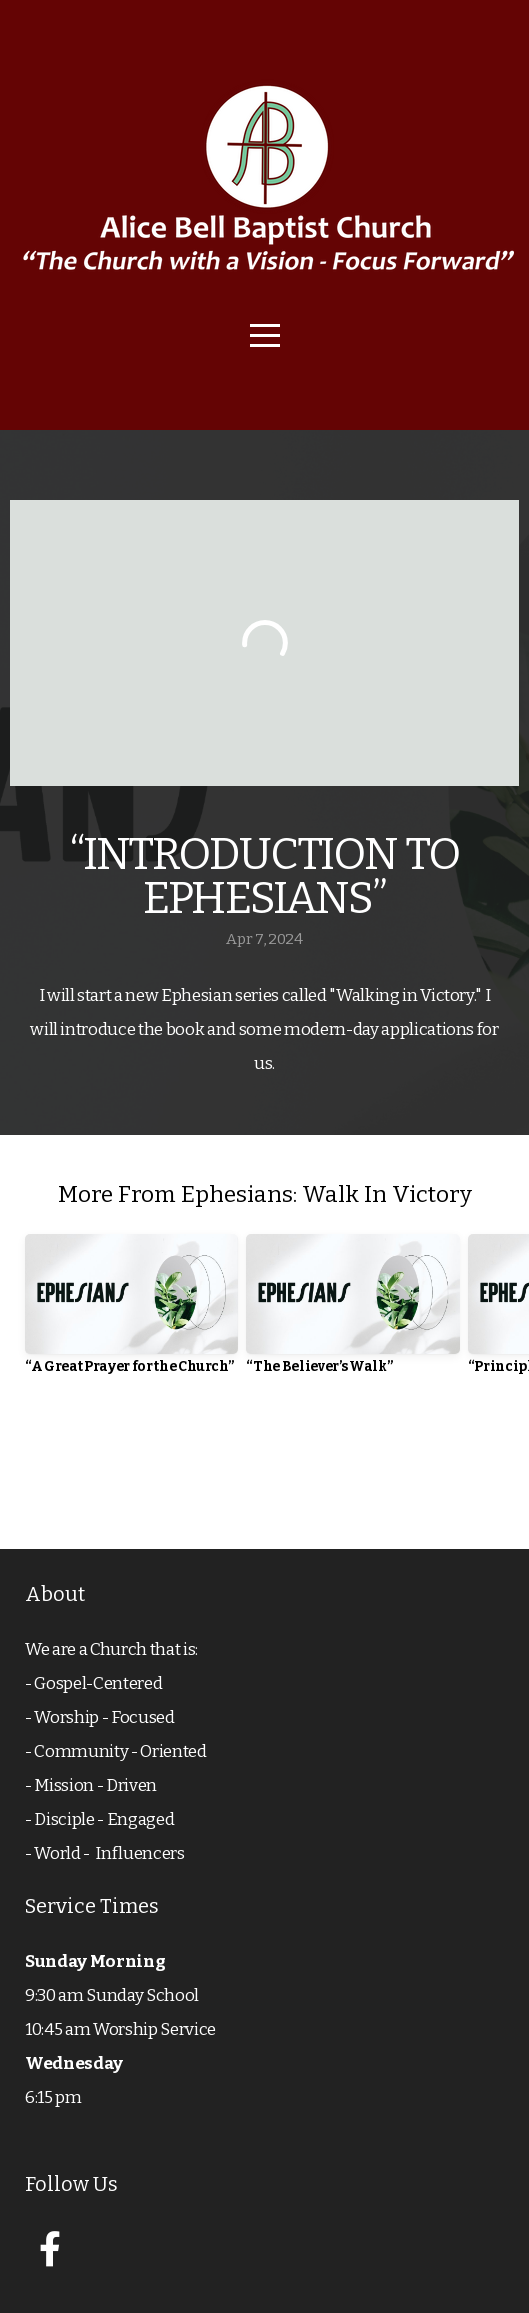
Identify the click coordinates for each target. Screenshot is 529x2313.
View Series (264, 1466)
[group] (131, 1312)
